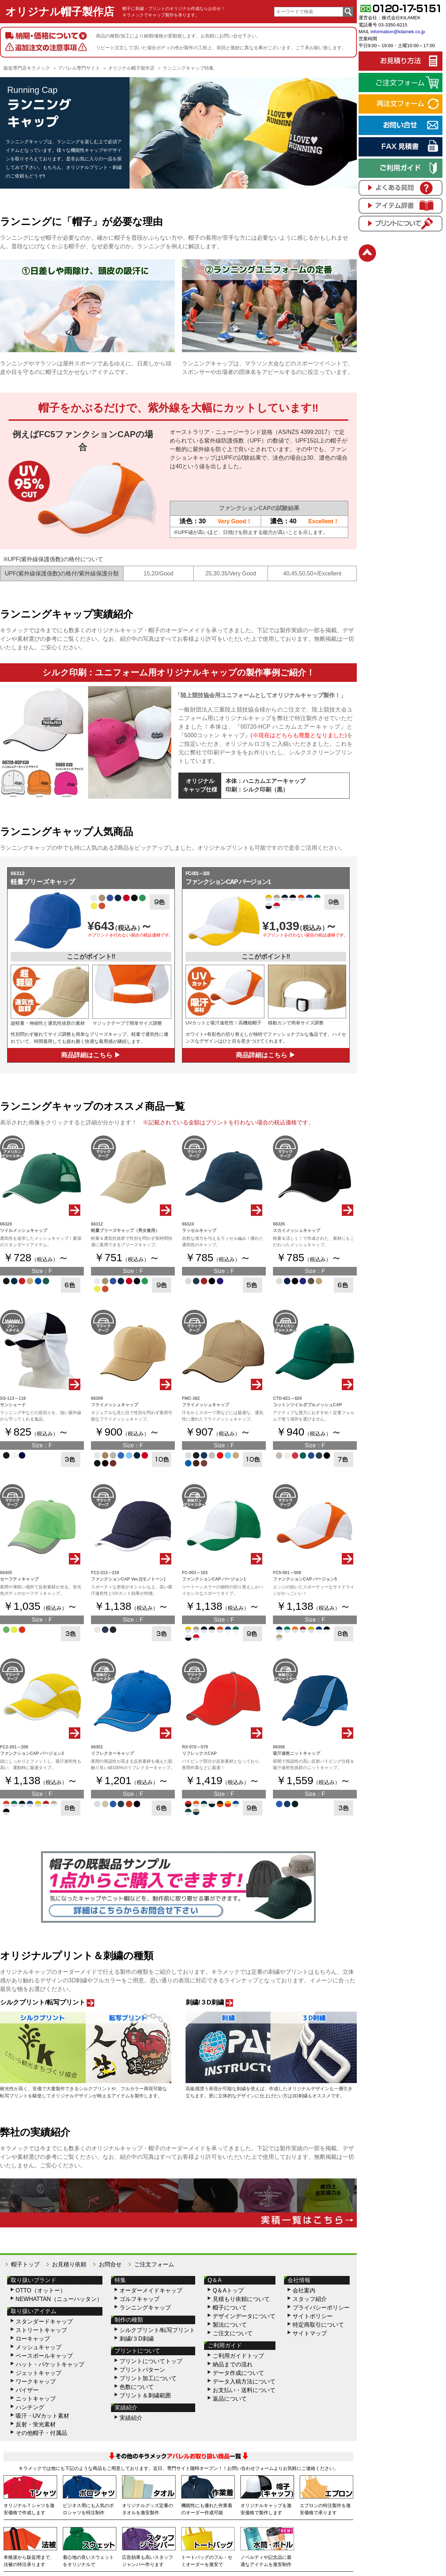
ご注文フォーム (154, 2264)
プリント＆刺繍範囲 (145, 2395)
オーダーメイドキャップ (151, 2290)
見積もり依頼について (241, 2299)
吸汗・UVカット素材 (42, 2416)
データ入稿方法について (244, 2381)
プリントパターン (142, 2370)
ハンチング (30, 2407)
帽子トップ (25, 2264)
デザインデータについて (244, 2316)
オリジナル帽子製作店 (59, 12)
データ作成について (238, 2373)
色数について (137, 2387)
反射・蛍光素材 (36, 2424)
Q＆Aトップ (228, 2290)
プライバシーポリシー (321, 2308)
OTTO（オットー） (41, 2290)
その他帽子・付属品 (41, 2433)
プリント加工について (148, 2378)
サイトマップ (310, 2333)
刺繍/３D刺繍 (137, 2339)
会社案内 (304, 2290)
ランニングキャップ (145, 2308)
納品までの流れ (233, 2364)
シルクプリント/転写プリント (157, 2330)
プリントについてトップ (151, 2361)
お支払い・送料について (244, 2390)
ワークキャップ (36, 2381)
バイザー (27, 2390)
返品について (230, 2399)
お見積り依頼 (69, 2264)
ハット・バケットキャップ (50, 2364)
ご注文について (233, 2333)
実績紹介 (131, 2418)
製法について (230, 2325)
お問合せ (110, 2264)
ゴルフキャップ (139, 2299)
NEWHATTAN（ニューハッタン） (59, 2299)
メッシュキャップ (38, 2347)
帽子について (230, 2308)
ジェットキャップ (38, 2373)
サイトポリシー (313, 2316)
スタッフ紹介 (310, 2299)
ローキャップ (33, 2339)
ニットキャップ (36, 2399)
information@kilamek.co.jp (397, 31)
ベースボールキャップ (44, 2356)
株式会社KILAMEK (401, 17)
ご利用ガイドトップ (238, 2356)
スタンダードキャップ (44, 2321)
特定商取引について (318, 2325)
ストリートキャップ (41, 2330)
